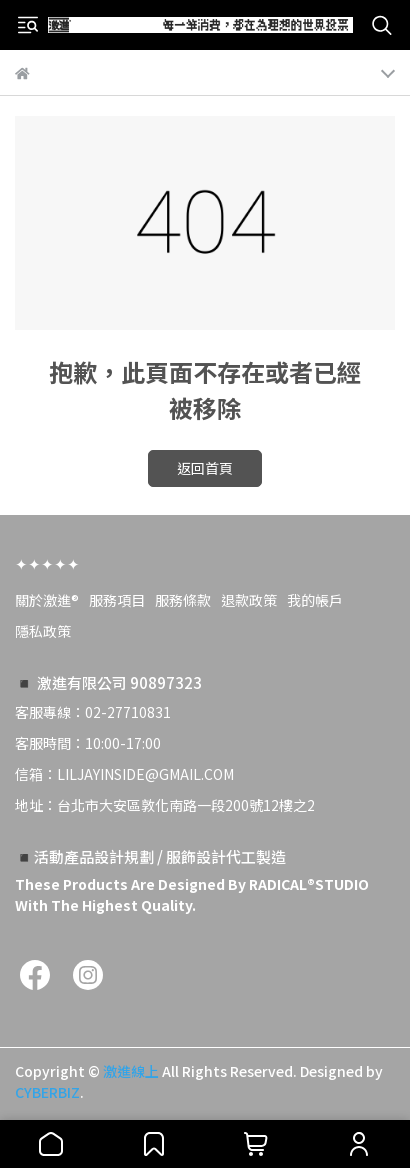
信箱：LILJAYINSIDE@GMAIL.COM (124, 774)
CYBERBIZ (47, 1092)
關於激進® (47, 600)
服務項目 (117, 600)
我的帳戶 (315, 600)
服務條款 (183, 600)
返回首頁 (205, 468)
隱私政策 (43, 631)
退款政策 (249, 600)
